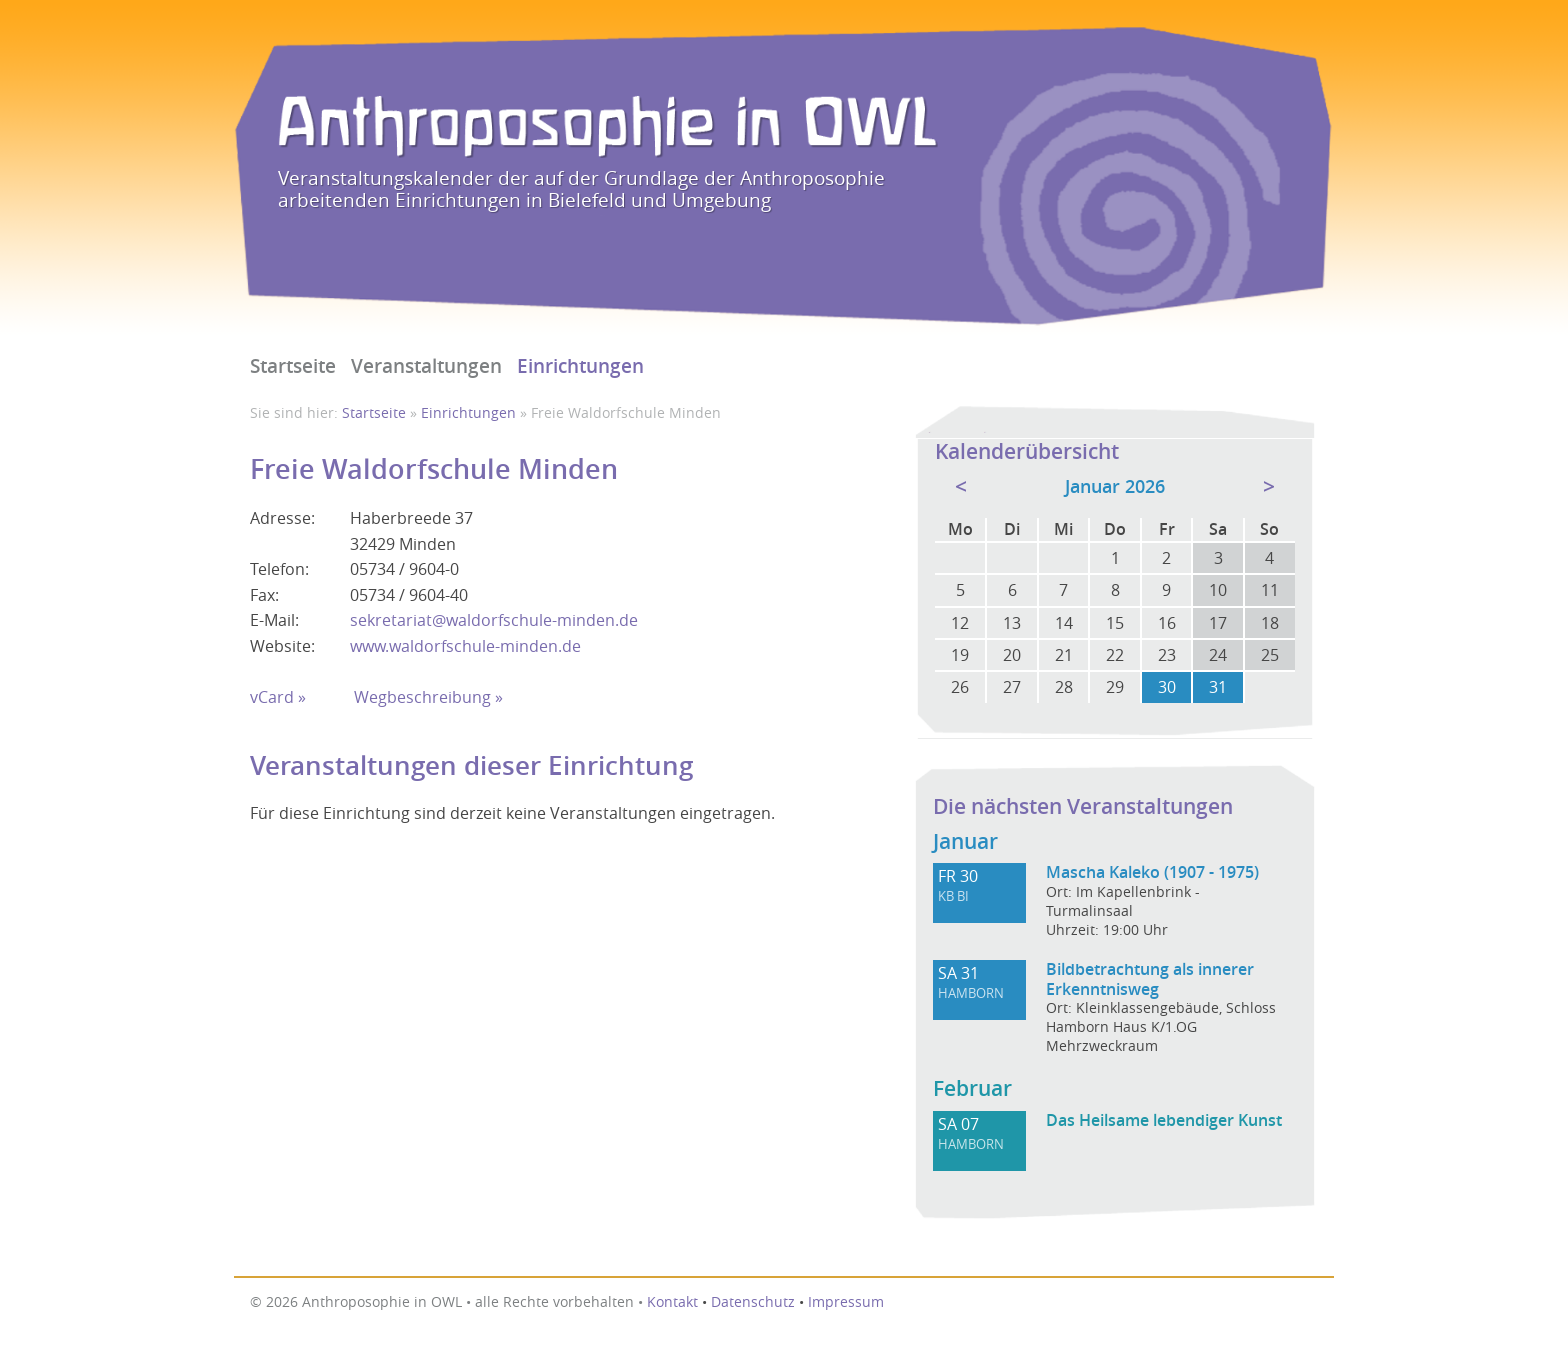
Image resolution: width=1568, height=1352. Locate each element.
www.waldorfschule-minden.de (465, 646)
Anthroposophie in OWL (608, 127)
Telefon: (279, 569)
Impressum (846, 1302)
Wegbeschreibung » (428, 697)
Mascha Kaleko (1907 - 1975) (1152, 872)
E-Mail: (274, 620)
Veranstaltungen (426, 366)
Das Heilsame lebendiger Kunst (1164, 1120)
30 (1167, 687)
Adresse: (282, 518)
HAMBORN (971, 993)
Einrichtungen (580, 366)
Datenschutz (753, 1302)
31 (1218, 687)
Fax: (264, 595)
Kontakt (672, 1302)
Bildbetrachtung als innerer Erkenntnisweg (1150, 979)
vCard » (278, 697)
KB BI (953, 896)
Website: (282, 646)
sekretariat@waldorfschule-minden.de (494, 620)
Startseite (293, 366)
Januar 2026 (1115, 486)
